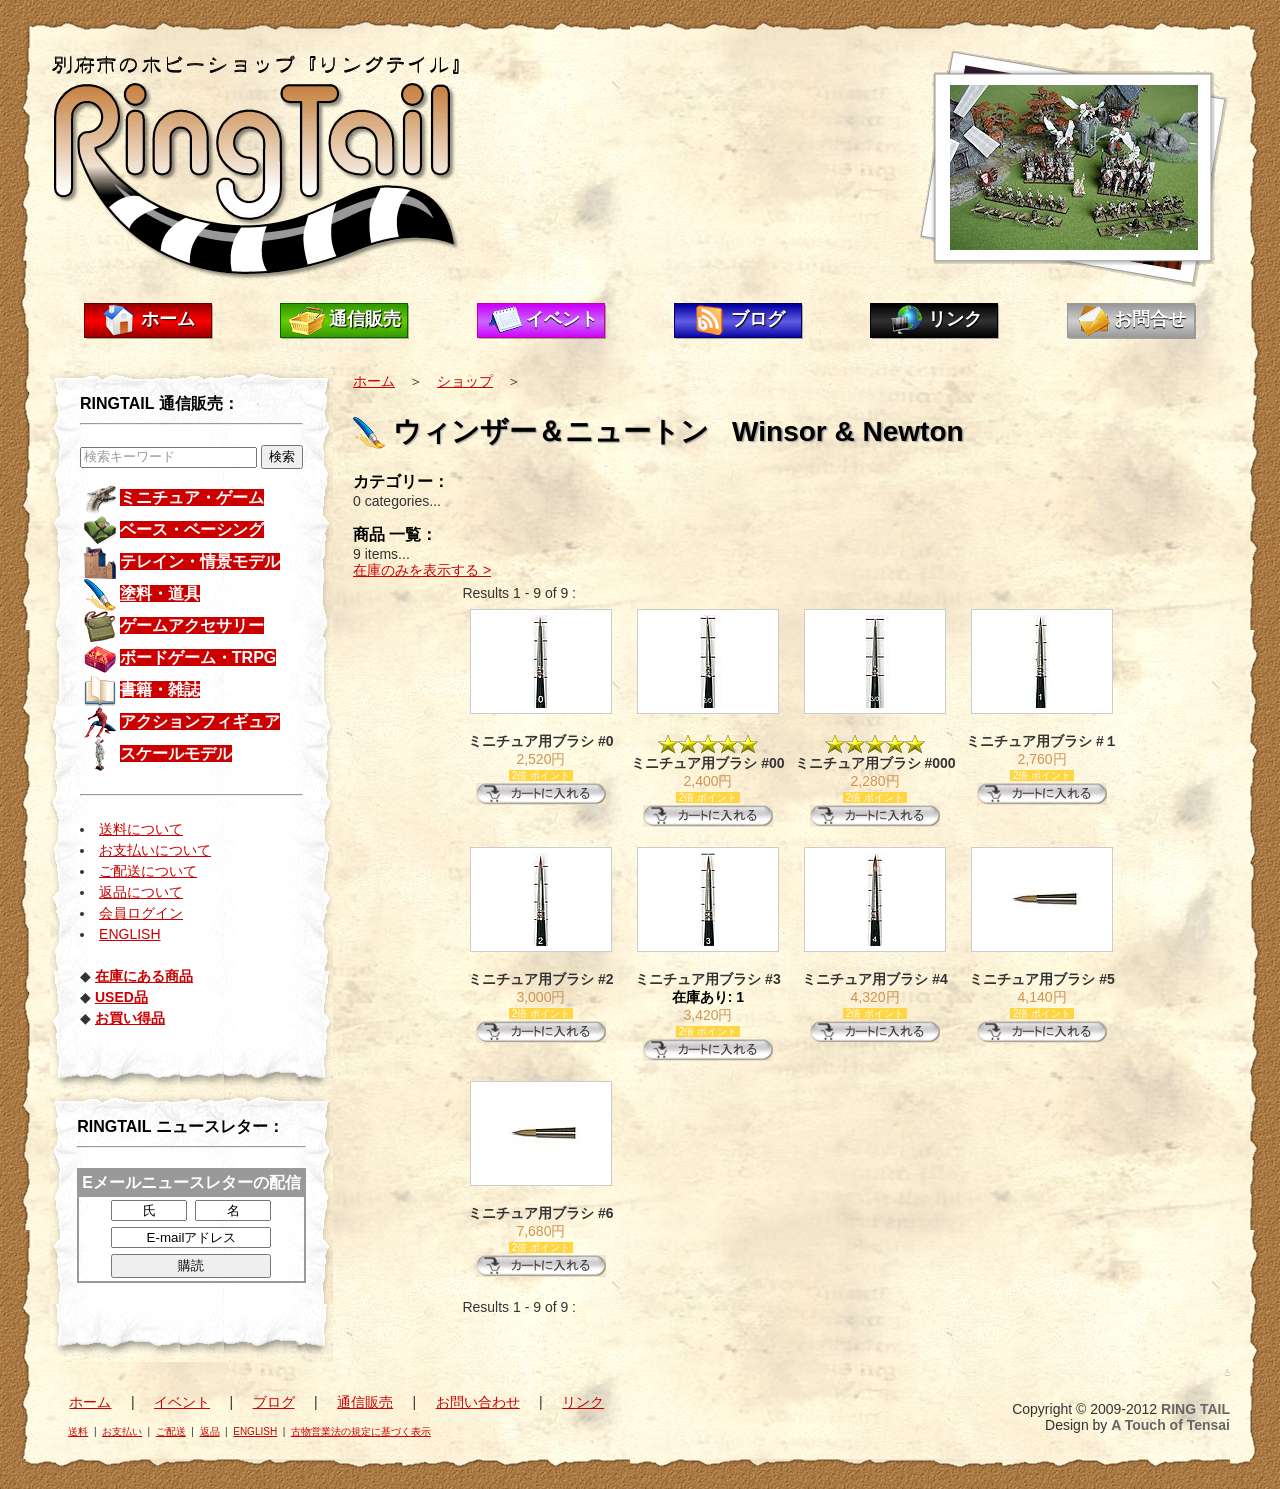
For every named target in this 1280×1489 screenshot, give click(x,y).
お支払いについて (155, 850)
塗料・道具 (160, 593)
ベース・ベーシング (192, 529)
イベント (562, 319)
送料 (78, 1431)
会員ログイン (141, 913)
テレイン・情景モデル (200, 561)
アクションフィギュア (200, 721)
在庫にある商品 (144, 976)
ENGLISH (129, 934)
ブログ (758, 319)
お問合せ (1150, 319)
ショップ (465, 381)
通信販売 (365, 319)
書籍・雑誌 (160, 689)
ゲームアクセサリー (192, 625)
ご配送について (148, 871)
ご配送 (171, 1431)
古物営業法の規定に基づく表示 (361, 1431)
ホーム (168, 319)
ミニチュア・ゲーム (192, 497)
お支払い (122, 1431)
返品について (141, 892)
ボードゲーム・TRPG (198, 657)
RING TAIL (1195, 1409)
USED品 (121, 997)
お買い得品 (130, 1018)
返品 (210, 1431)
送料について (141, 829)
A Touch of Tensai (1170, 1425)
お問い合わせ (478, 1402)
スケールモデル (176, 753)
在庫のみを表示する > (422, 570)
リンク (955, 319)
